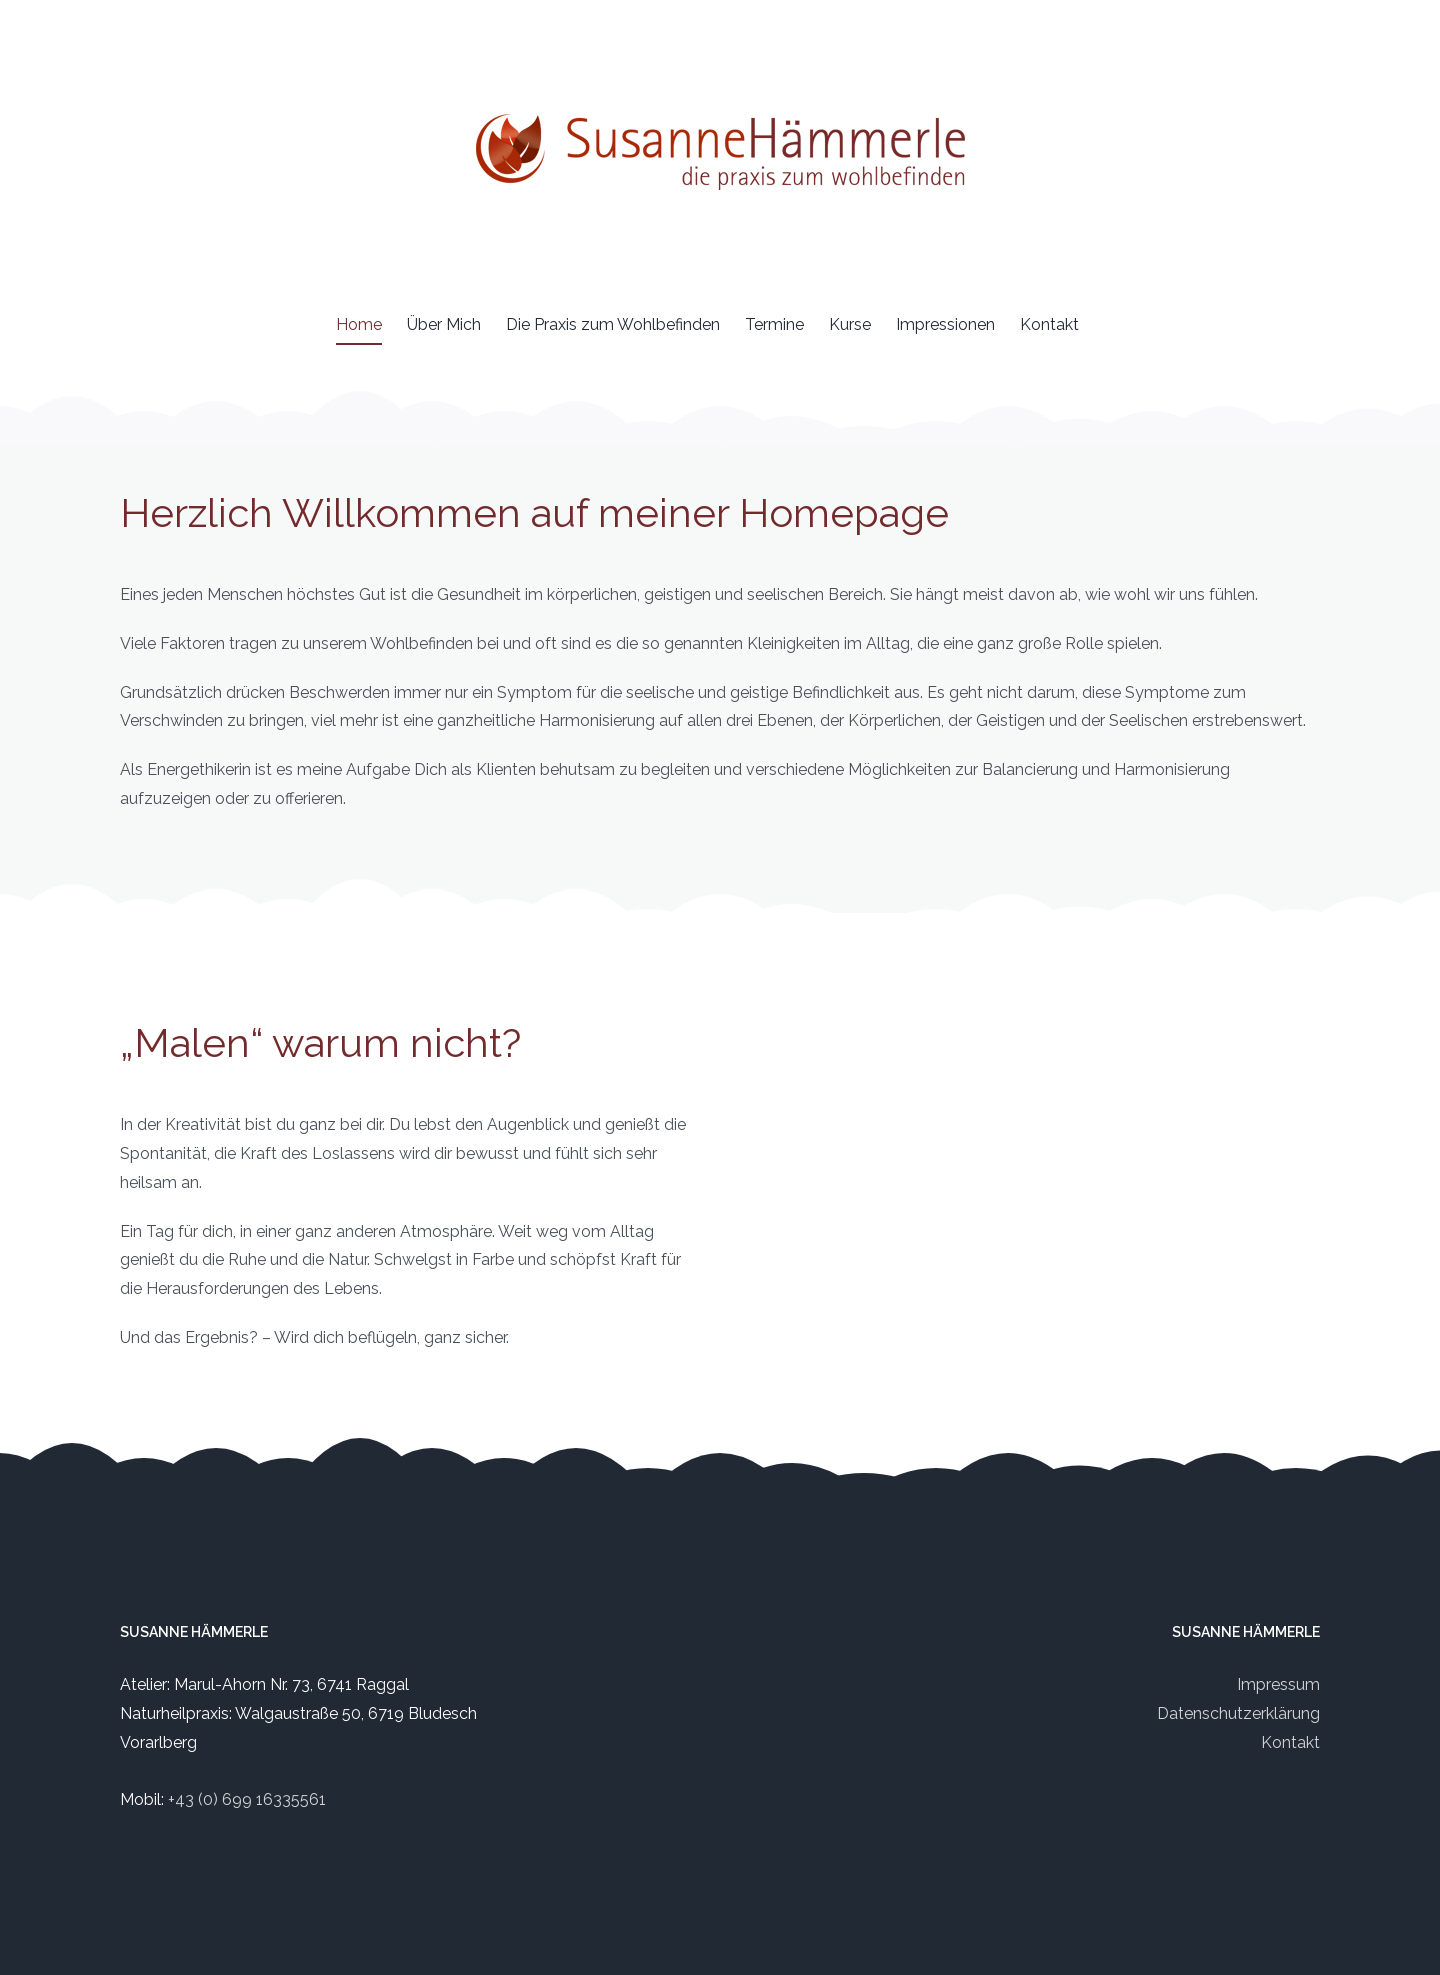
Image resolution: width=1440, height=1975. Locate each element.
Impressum (1278, 1684)
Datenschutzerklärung (1238, 1713)
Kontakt (1290, 1742)
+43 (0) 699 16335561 (247, 1799)
